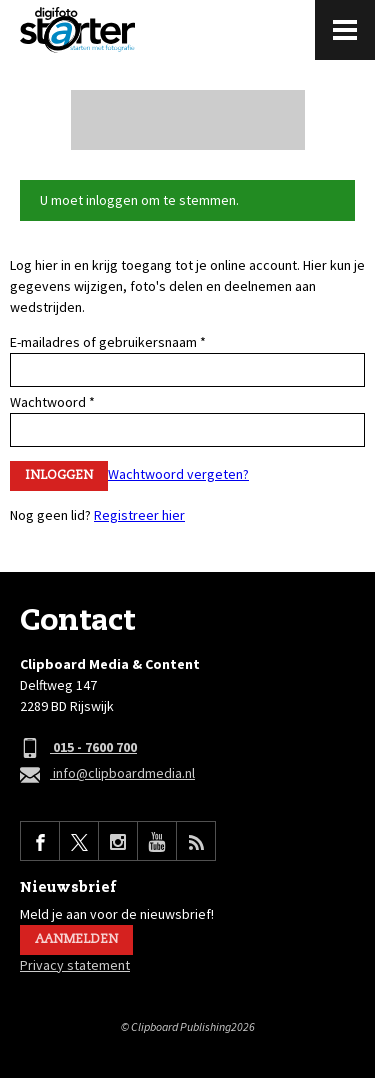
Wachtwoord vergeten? (178, 474)
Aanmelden (76, 939)
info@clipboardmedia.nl (107, 774)
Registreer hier (139, 515)
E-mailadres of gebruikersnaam (108, 342)
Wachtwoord (52, 402)
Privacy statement (75, 965)
